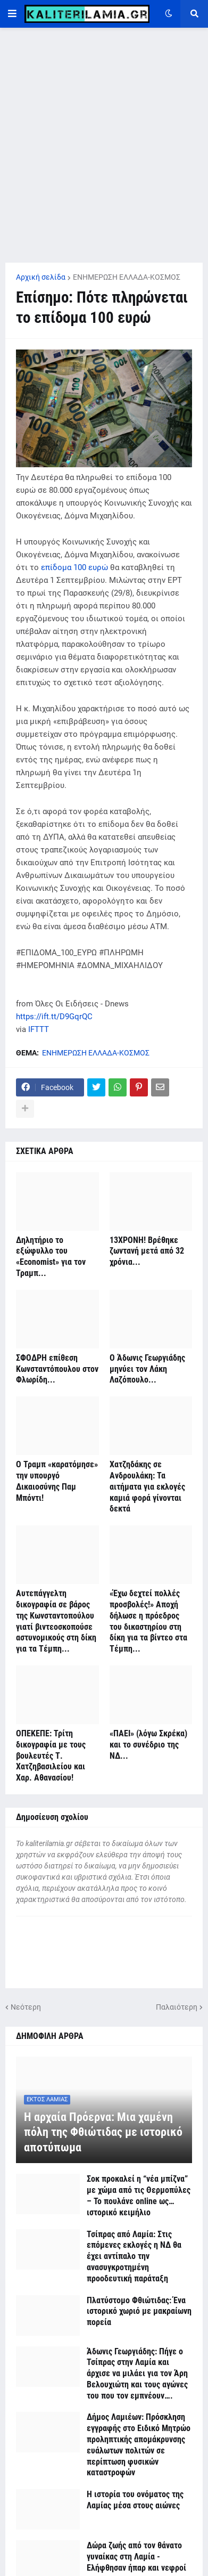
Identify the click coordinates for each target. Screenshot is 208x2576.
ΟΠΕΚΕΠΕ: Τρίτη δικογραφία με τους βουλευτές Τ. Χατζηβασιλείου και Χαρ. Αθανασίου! (51, 1755)
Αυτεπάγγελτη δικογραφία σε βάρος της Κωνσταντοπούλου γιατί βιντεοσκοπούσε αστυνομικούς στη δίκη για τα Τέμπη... (56, 1621)
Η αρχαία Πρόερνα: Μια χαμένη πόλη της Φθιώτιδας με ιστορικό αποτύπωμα (103, 2132)
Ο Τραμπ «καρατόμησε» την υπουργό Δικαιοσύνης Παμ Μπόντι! (57, 1480)
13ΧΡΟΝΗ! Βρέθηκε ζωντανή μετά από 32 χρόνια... (147, 1251)
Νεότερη (26, 2007)
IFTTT (38, 1029)
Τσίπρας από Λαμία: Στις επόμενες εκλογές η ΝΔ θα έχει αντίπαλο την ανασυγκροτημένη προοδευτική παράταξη (134, 2256)
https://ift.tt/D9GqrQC (54, 1016)
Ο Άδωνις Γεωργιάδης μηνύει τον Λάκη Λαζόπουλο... (147, 1369)
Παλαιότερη (176, 2007)
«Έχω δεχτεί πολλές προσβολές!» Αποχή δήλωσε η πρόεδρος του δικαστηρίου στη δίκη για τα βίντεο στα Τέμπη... (148, 1621)
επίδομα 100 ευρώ (74, 567)
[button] (12, 14)
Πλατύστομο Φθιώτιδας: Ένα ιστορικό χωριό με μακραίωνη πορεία (139, 2311)
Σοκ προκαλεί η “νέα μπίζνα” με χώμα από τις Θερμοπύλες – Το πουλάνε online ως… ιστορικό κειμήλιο (138, 2195)
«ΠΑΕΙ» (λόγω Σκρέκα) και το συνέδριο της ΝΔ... (148, 1744)
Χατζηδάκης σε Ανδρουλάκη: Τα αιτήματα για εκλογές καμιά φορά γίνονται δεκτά (147, 1486)
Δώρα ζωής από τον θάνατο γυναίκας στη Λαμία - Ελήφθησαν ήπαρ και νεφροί (136, 2556)
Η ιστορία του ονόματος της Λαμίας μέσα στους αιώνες (135, 2499)
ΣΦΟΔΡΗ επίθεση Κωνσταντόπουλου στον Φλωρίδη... (57, 1369)
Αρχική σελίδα (40, 277)
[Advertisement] (104, 145)
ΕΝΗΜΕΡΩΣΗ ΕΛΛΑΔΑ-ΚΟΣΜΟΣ (126, 277)
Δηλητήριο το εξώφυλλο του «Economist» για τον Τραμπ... (51, 1256)
